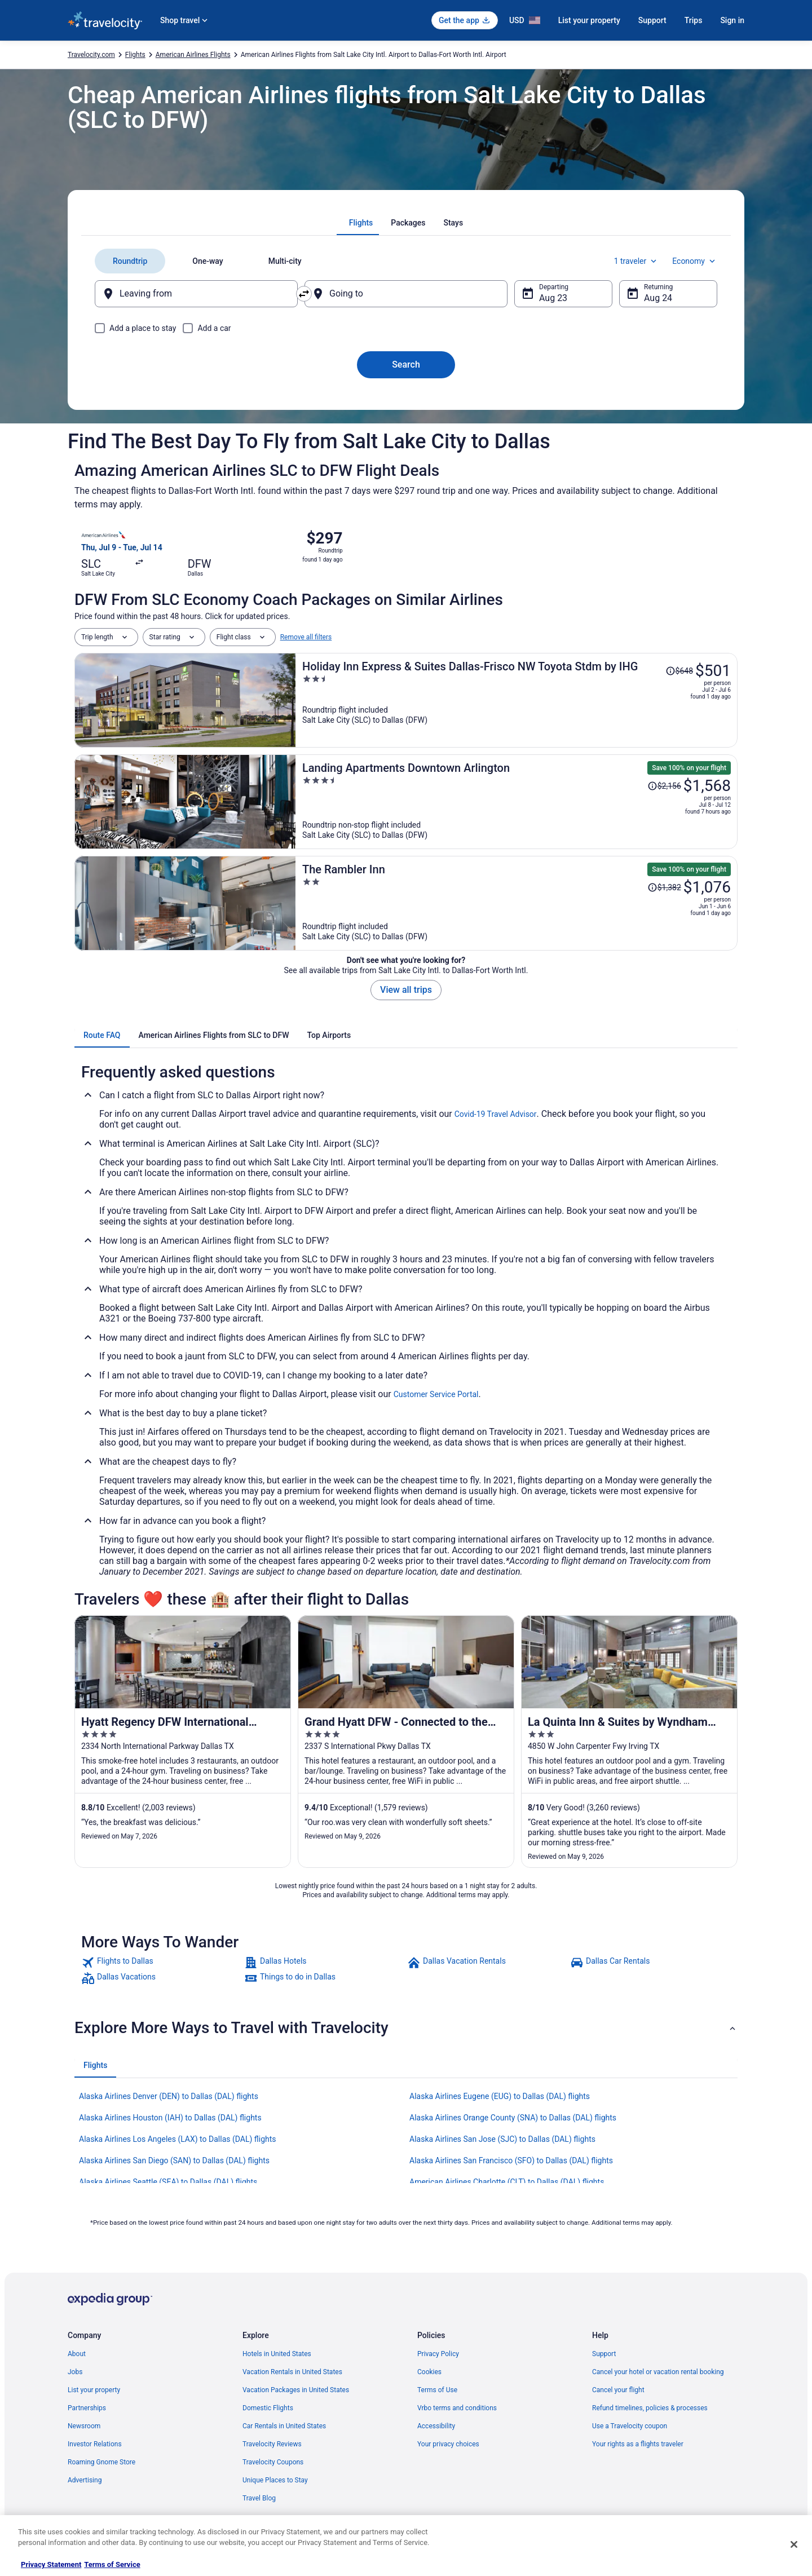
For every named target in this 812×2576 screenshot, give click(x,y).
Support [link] (604, 2354)
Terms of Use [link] (437, 2390)
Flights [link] (135, 55)
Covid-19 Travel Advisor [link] (495, 1114)
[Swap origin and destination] (304, 294)
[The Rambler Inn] (516, 903)
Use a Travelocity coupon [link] (629, 2426)
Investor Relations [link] (95, 2444)
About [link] (77, 2354)
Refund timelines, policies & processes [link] (650, 2408)
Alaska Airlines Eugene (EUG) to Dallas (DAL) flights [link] (499, 2096)
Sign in (732, 20)
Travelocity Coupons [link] (272, 2462)
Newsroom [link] (84, 2426)
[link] (161, 1962)
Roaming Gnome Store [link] (101, 2462)
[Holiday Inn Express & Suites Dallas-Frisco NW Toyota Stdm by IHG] (516, 700)
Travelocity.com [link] (91, 55)
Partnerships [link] (87, 2408)
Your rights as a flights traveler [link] (637, 2444)
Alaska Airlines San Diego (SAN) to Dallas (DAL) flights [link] (174, 2160)
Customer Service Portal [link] (436, 1394)
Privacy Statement (51, 2564)
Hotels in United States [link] (276, 2354)
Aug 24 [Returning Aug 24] (658, 298)
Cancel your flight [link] (618, 2390)
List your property (589, 20)
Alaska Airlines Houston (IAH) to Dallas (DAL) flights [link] (170, 2117)
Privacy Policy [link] (438, 2354)
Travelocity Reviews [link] (272, 2444)
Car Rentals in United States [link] (284, 2426)
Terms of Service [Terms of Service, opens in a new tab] (112, 2564)
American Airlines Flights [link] (193, 55)
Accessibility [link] (436, 2426)
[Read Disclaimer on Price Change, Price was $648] (679, 671)
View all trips (406, 989)
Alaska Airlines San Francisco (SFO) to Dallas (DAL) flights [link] (511, 2160)
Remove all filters (306, 637)
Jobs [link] (75, 2372)
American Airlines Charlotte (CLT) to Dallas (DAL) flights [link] (506, 2181)
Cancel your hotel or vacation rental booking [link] (658, 2372)
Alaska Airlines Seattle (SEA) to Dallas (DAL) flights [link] (168, 2181)
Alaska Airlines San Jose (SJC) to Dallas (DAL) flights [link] (502, 2139)
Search (406, 364)
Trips (694, 20)
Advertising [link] (85, 2480)
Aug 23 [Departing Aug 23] (553, 298)
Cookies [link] (429, 2372)
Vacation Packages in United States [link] (295, 2390)
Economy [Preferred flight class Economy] (694, 261)
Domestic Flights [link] (267, 2408)
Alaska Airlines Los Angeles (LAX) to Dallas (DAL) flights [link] (177, 2139)
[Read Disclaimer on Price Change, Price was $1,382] (664, 887)
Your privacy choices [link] (448, 2444)
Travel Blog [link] (259, 2498)
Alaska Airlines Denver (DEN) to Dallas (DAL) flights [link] (168, 2096)
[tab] (361, 222)
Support (652, 20)
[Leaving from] (196, 293)
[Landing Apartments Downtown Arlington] (516, 801)
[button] (406, 2028)
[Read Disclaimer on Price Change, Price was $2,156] (664, 786)
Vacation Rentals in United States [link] (292, 2372)
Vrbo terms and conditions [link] (457, 2408)
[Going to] (406, 293)
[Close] (794, 2544)
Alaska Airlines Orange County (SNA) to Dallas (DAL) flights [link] (512, 2117)
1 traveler (636, 261)
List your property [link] (94, 2390)
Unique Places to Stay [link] (275, 2480)
